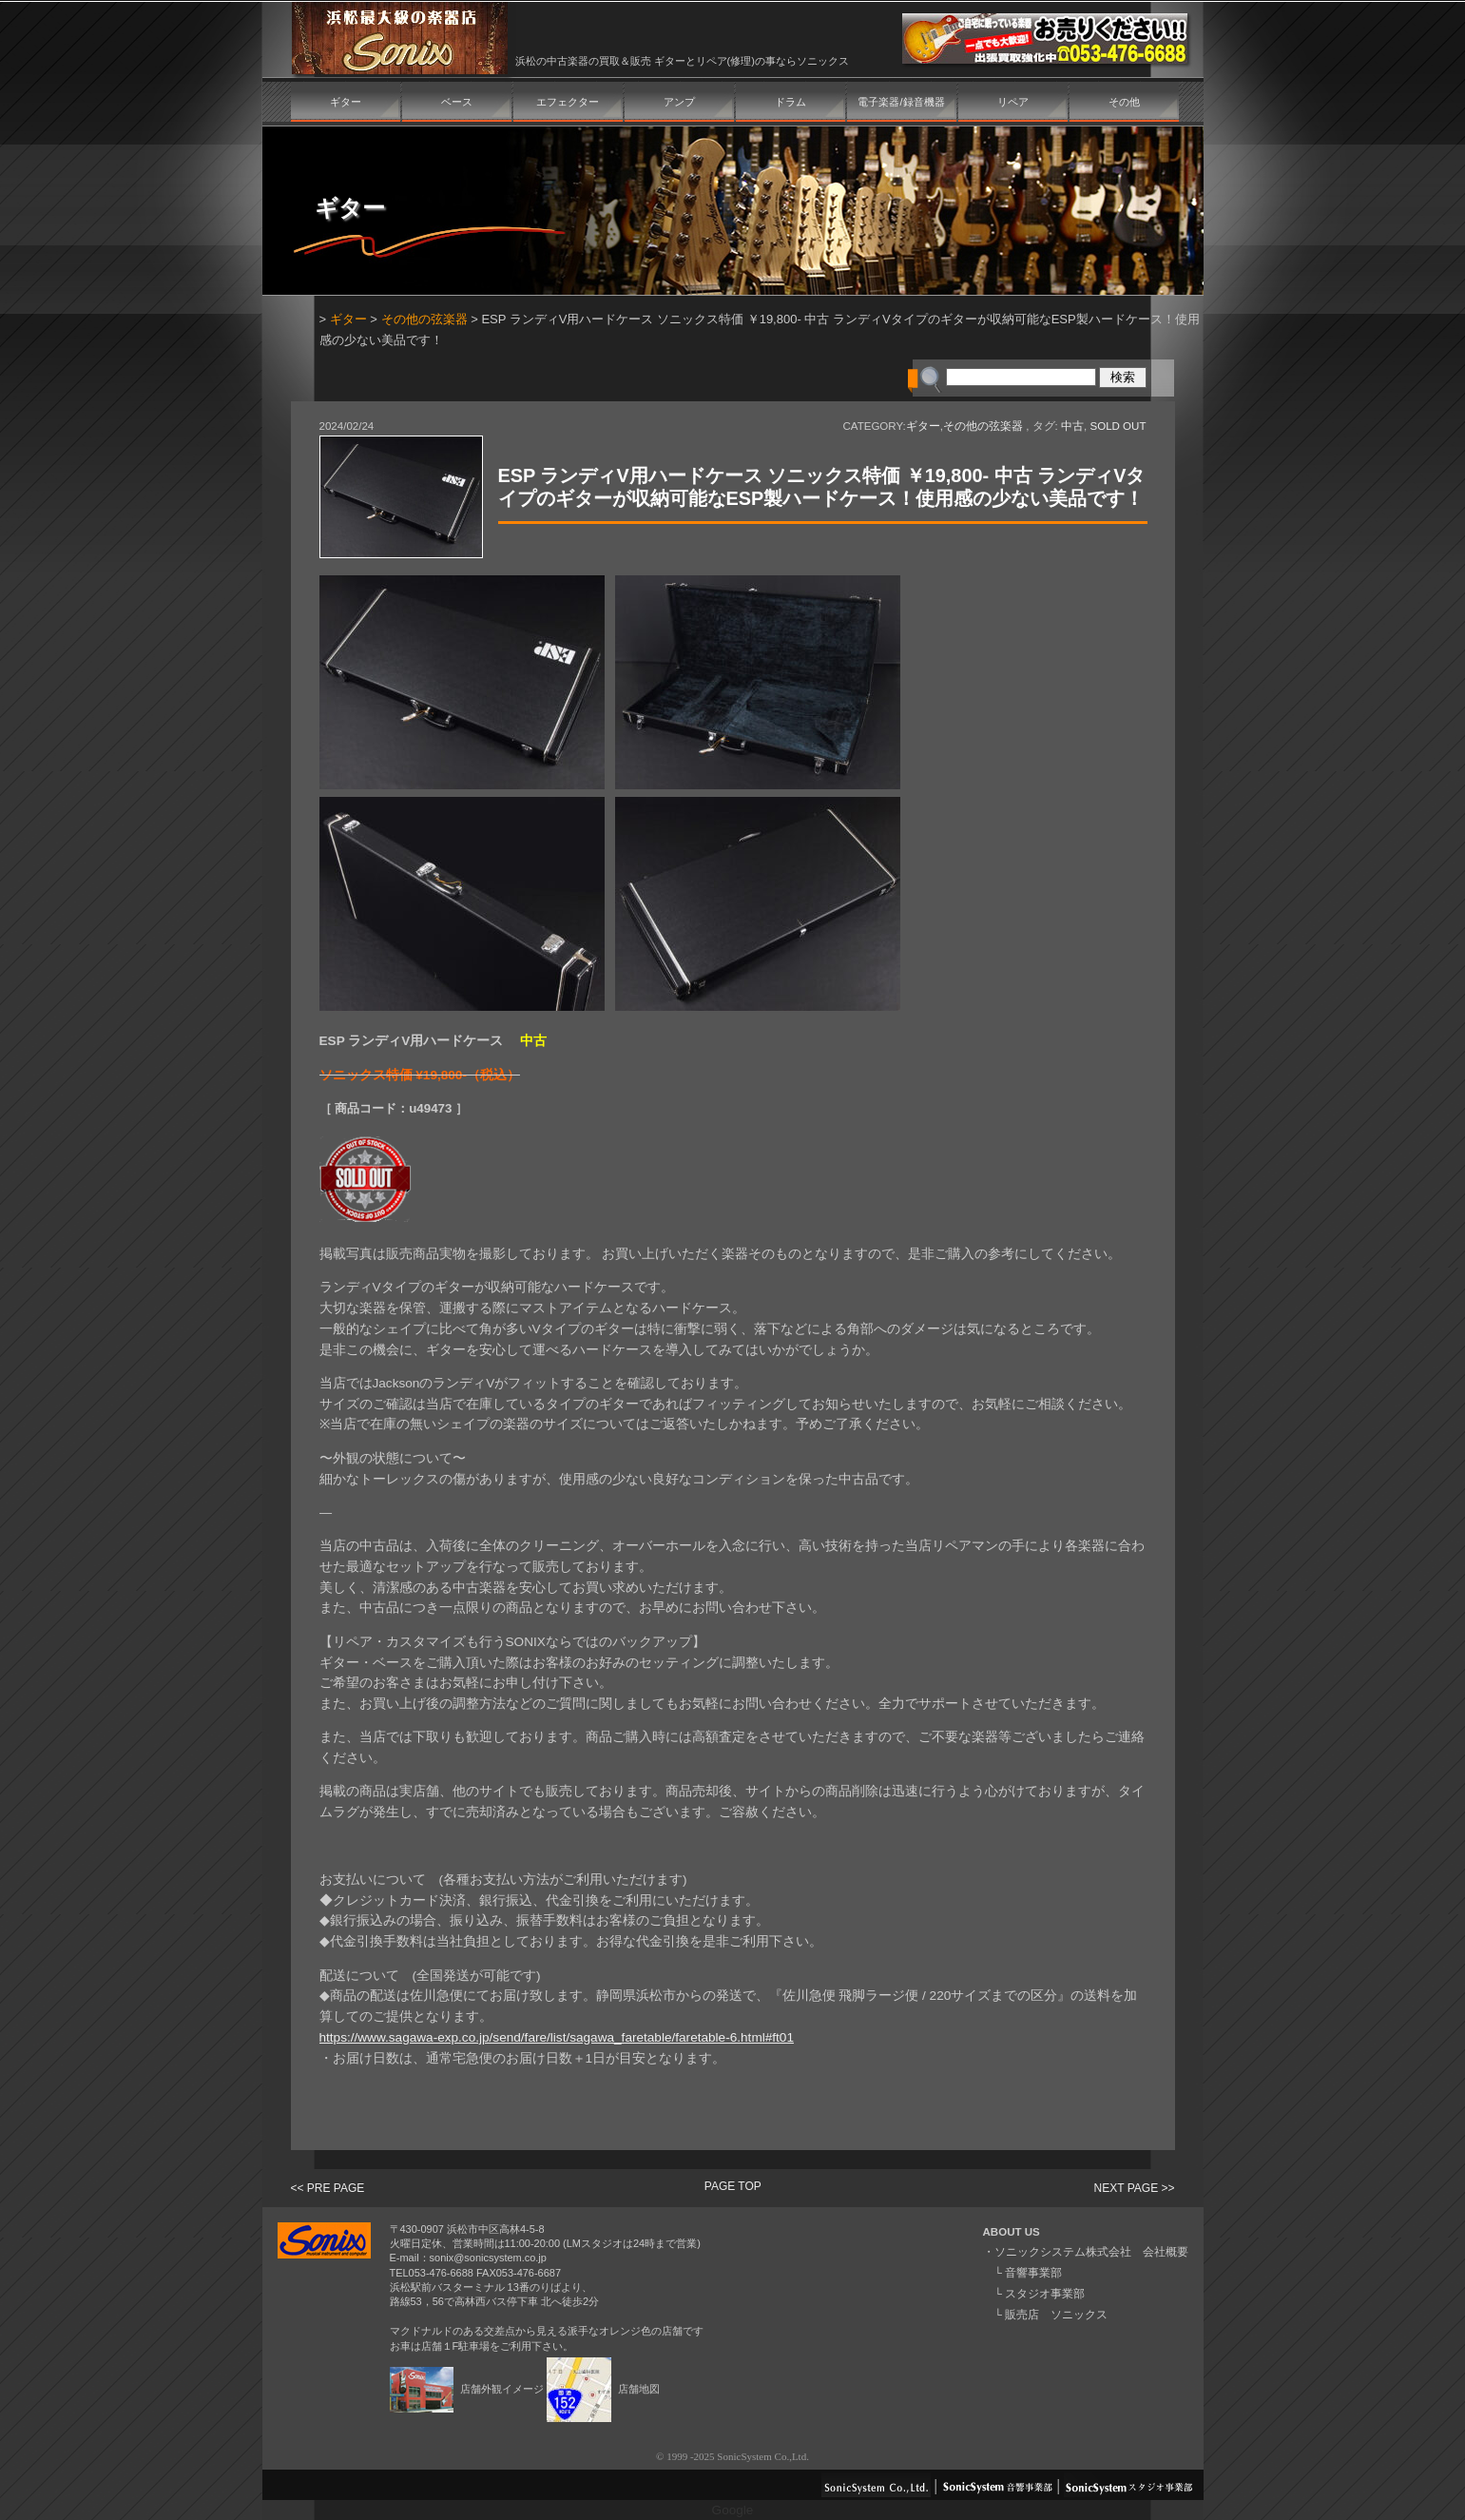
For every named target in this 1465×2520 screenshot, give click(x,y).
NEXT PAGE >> (1134, 2188)
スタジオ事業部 (1045, 2293)
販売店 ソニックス (1056, 2314)
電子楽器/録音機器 (901, 101)
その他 (1124, 101)
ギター (345, 101)
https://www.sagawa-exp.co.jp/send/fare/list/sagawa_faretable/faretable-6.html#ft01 (556, 2037)
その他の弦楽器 (424, 319)
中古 (1072, 426)
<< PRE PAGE (328, 2188)
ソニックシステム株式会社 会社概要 (1091, 2252)
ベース (456, 101)
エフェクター (567, 101)
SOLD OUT (1117, 426)
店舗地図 (603, 2388)
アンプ (679, 101)
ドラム (790, 101)
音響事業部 (1033, 2272)
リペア (1013, 101)
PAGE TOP (732, 2186)
